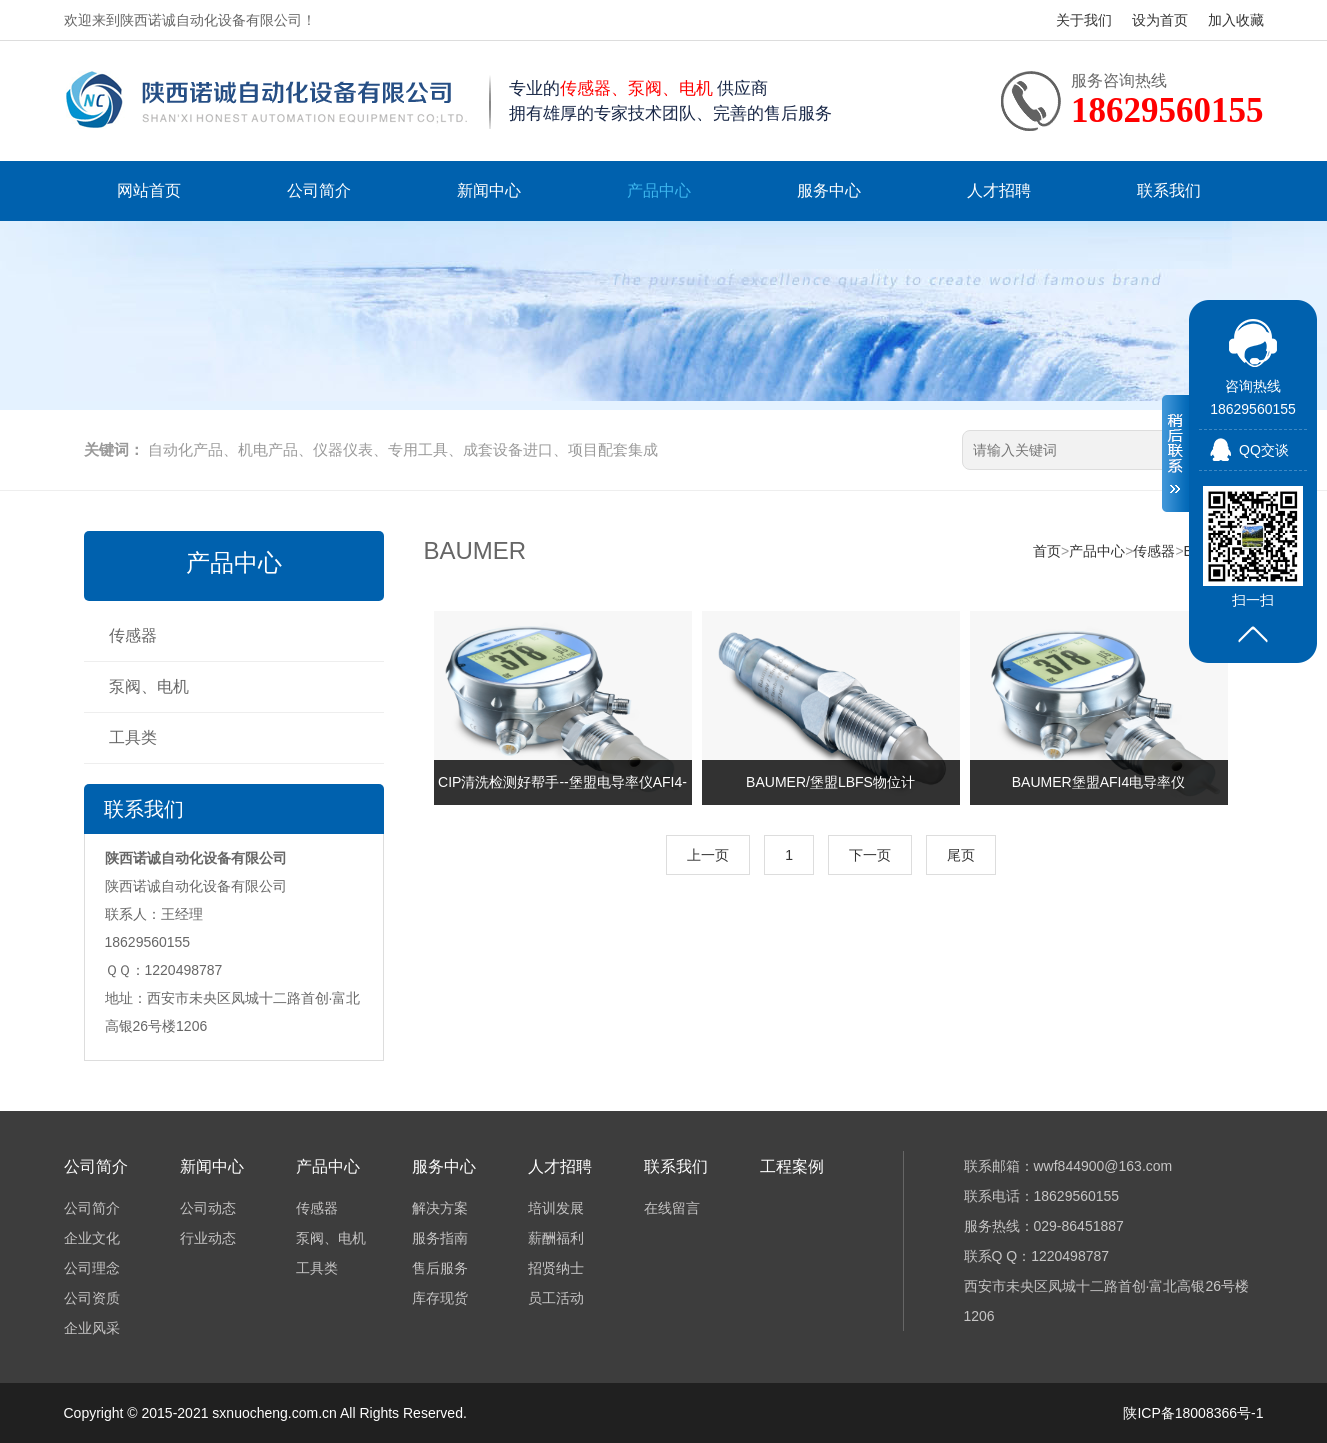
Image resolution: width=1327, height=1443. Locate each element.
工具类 (133, 737)
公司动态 (208, 1208)
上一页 (708, 855)
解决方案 (440, 1208)
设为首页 (1160, 20)
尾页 (961, 855)
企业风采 (92, 1328)
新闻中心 (489, 190)
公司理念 (92, 1268)
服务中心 (829, 190)
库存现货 (440, 1298)
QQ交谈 (1264, 450)
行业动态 (208, 1238)
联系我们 (1169, 190)
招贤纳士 (556, 1268)
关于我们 (1084, 20)
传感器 (133, 635)
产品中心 (659, 190)
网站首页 (149, 190)
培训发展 (556, 1208)
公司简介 (319, 190)
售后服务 (440, 1268)
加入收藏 (1236, 20)
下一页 (870, 855)
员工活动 (556, 1298)
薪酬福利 (556, 1238)
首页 (1047, 551)
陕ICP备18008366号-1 (1193, 1413)
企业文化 (92, 1238)
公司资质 (92, 1298)
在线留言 (672, 1208)
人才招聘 (999, 190)
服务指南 (440, 1238)
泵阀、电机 (149, 686)
